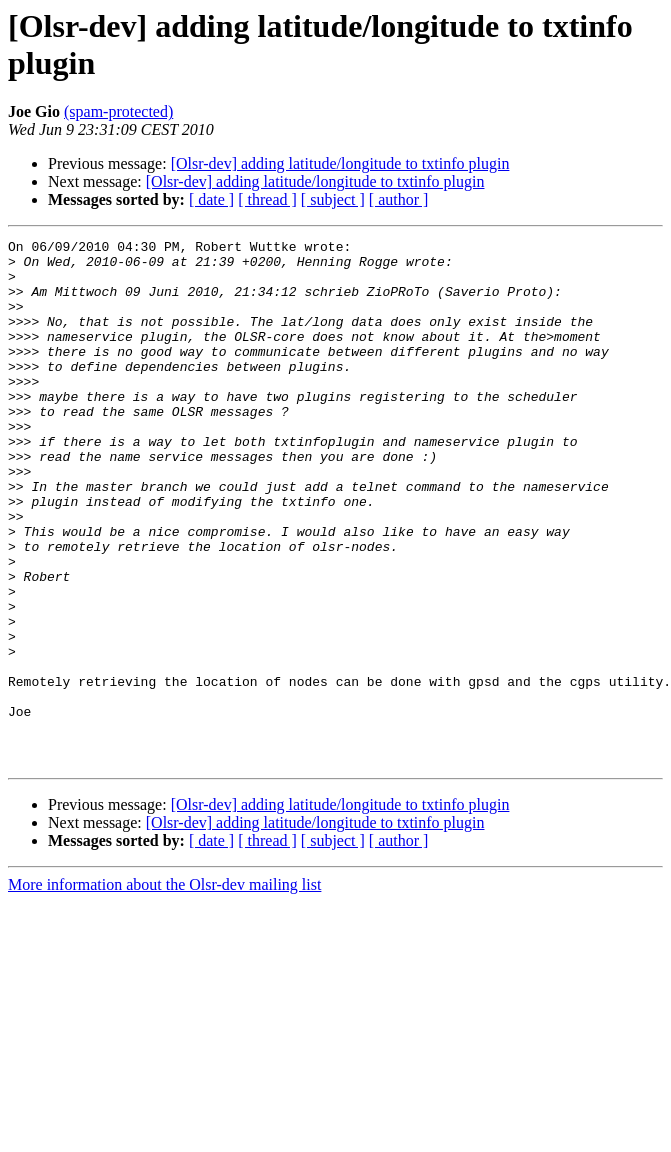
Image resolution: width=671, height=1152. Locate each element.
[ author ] (399, 199)
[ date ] (211, 199)
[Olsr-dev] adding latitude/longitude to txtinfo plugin (340, 163)
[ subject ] (333, 199)
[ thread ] (267, 199)
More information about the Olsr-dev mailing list (164, 989)
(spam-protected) (118, 111)
